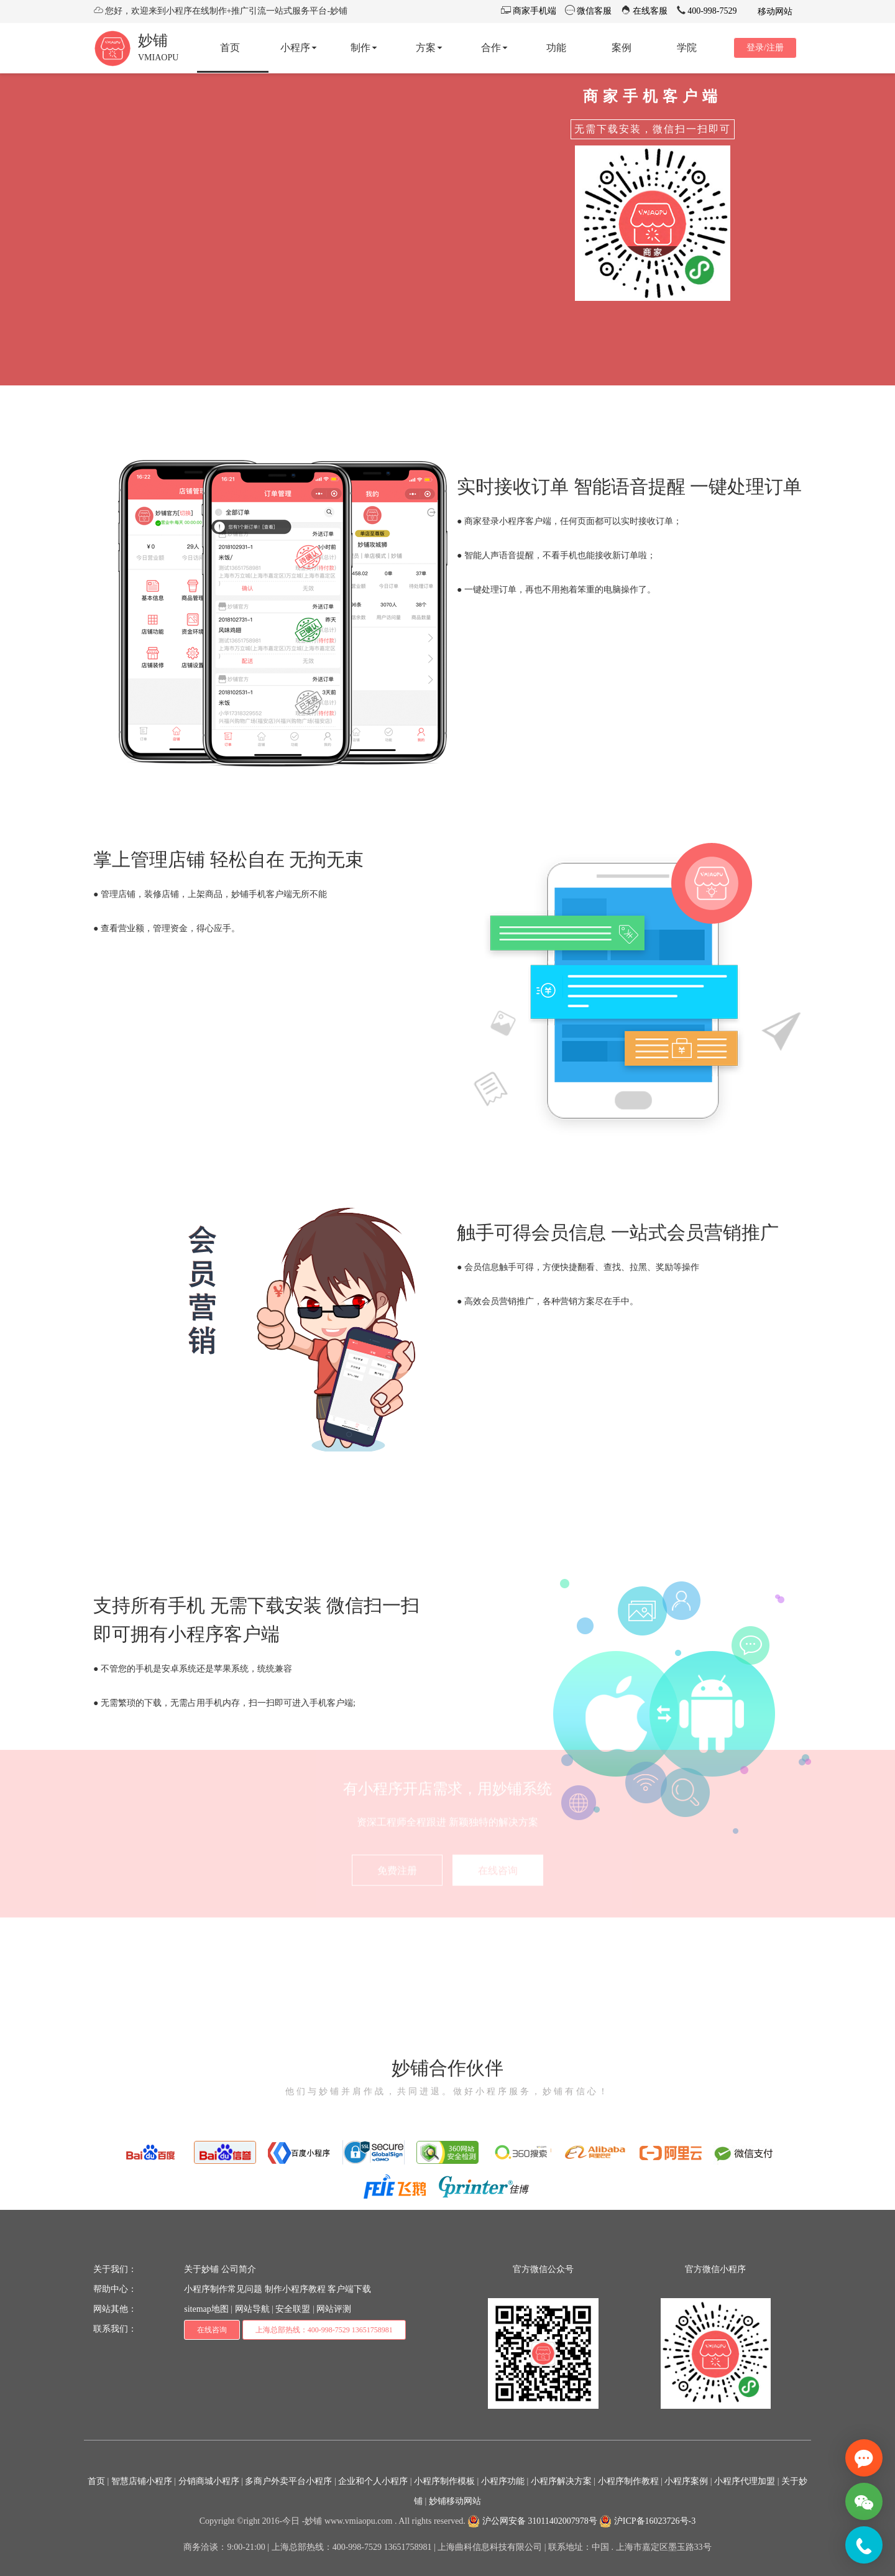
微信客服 (593, 11)
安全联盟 (292, 2309)
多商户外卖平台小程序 (288, 2481)
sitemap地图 (206, 2309)
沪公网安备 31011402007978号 (532, 2521)
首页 (96, 2481)
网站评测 (333, 2309)
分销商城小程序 (208, 2481)
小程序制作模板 (444, 2481)
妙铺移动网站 (455, 2501)
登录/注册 (765, 47)
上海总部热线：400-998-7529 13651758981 (324, 2329)
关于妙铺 (201, 2269)
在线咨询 (212, 2329)
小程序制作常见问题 (223, 2289)
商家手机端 (533, 11)
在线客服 (649, 11)
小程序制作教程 (628, 2481)
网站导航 (252, 2309)
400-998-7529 (711, 11)
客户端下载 (349, 2289)
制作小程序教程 (295, 2289)
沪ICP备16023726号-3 (647, 2521)
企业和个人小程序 (373, 2481)
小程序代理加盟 (744, 2481)
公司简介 (238, 2269)
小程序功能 (503, 2481)
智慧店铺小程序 (141, 2481)
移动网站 (774, 11)
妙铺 (153, 40)
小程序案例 (686, 2481)
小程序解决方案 (561, 2481)
